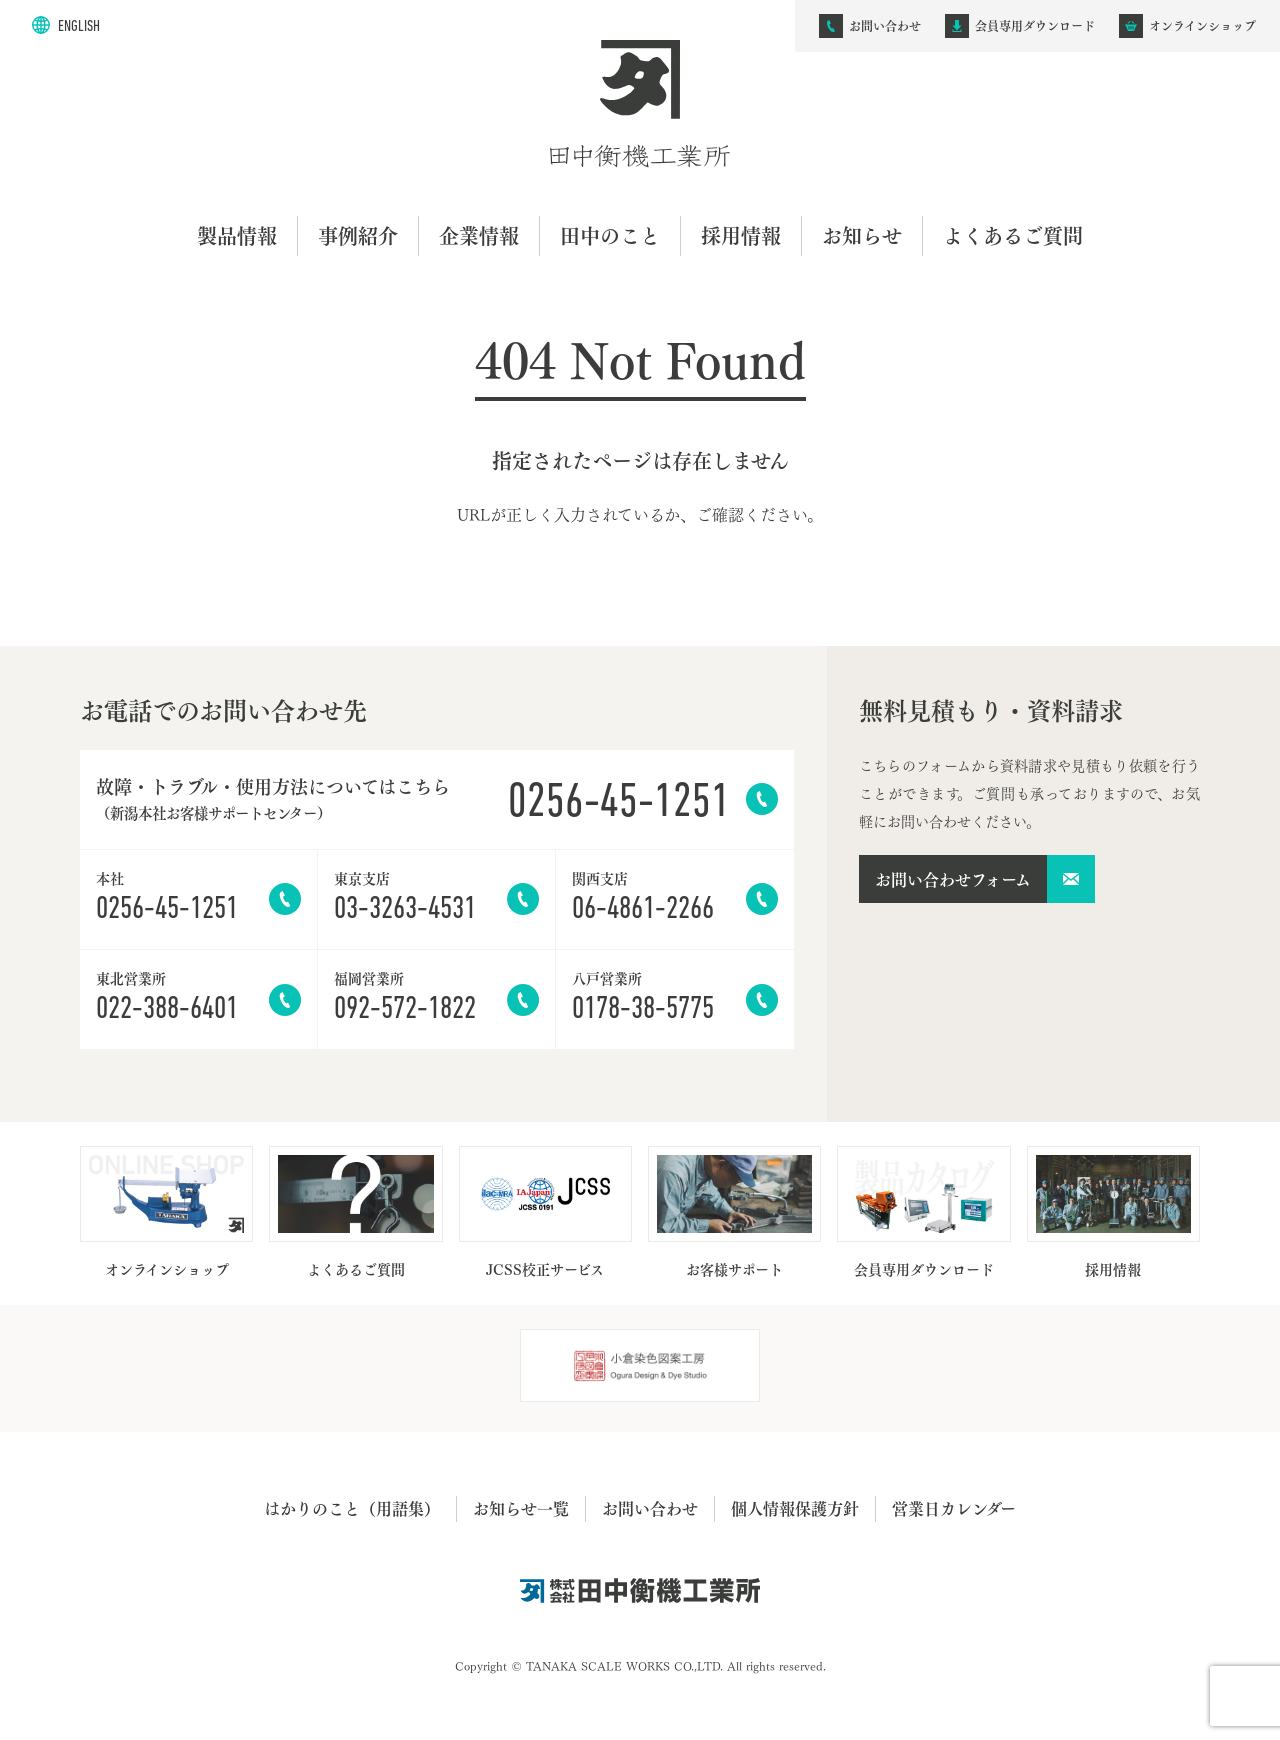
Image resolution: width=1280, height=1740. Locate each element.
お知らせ (862, 235)
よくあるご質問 (1013, 235)
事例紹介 (358, 235)
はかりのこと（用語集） (352, 1508)
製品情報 (237, 235)
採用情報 (741, 235)
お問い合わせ (650, 1508)
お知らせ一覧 (521, 1508)
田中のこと (610, 235)
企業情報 (479, 235)
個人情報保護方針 (795, 1508)
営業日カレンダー (954, 1508)
